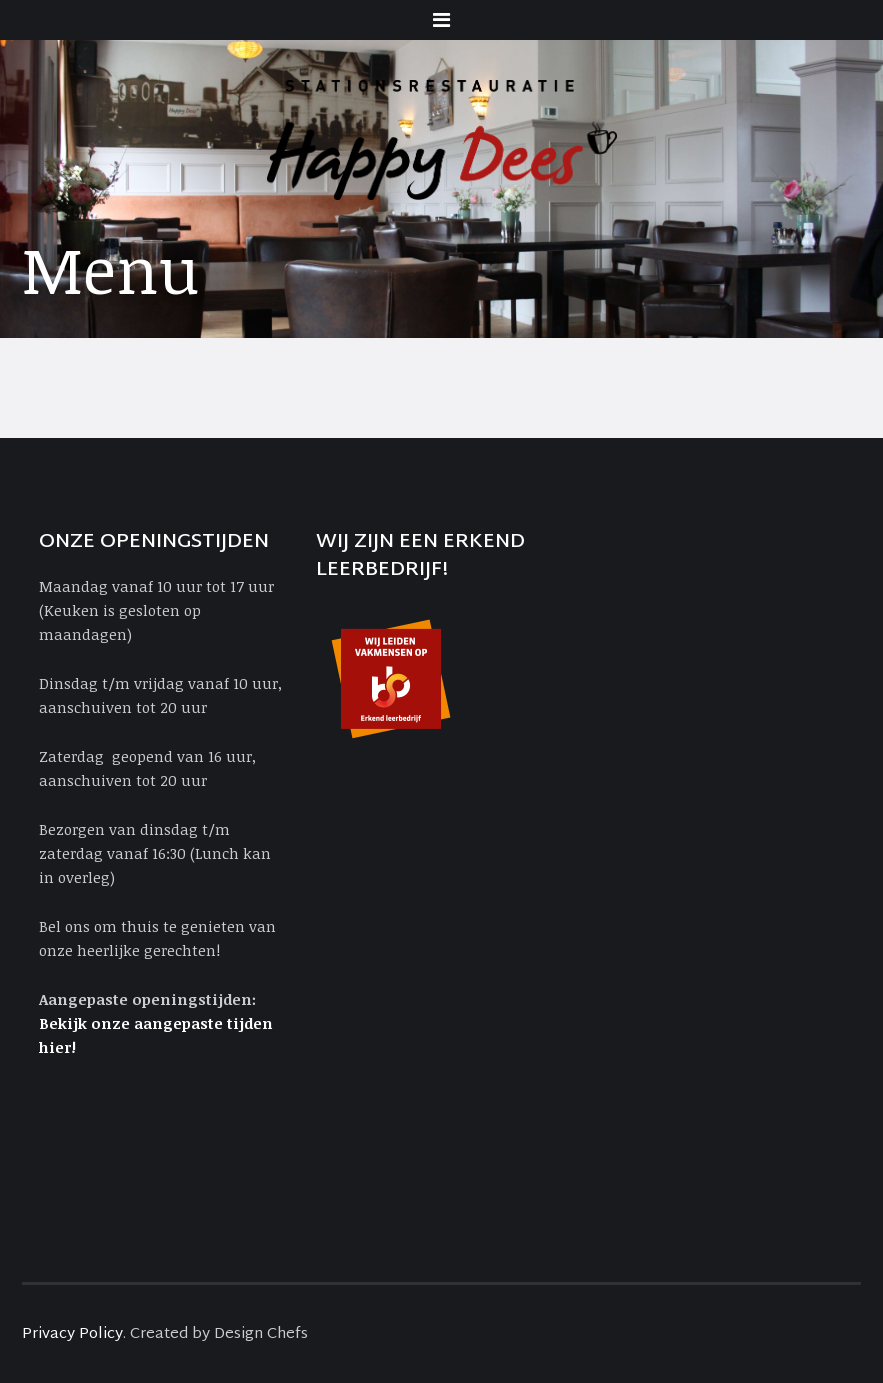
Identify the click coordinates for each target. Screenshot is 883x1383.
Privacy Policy (72, 1334)
